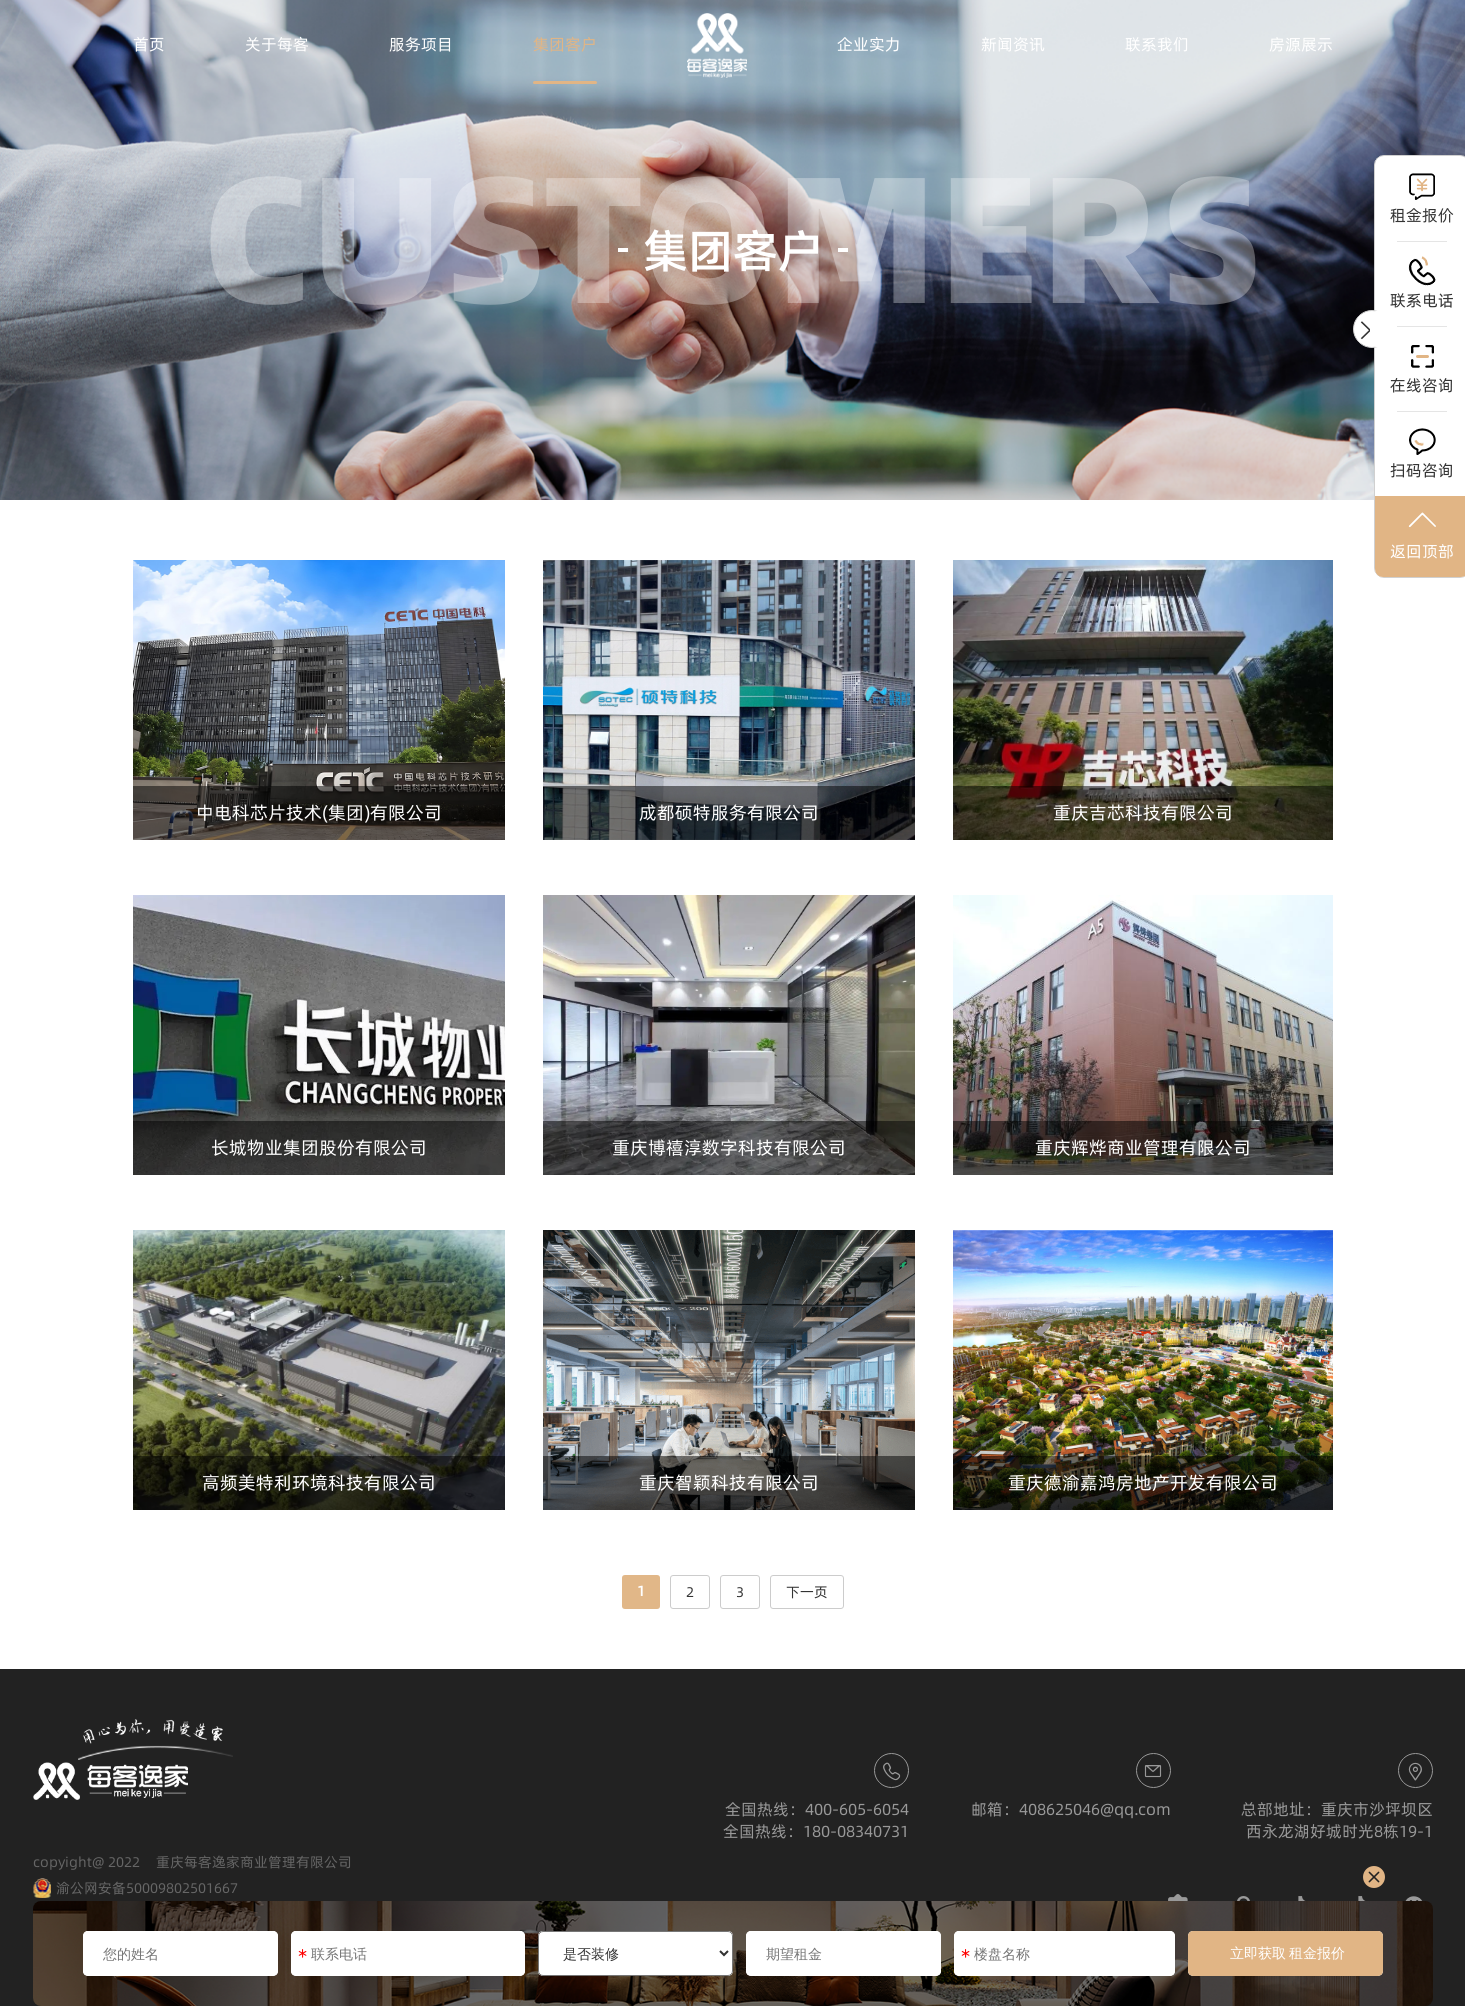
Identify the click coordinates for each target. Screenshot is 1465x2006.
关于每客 (277, 44)
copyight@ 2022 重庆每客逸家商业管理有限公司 (192, 1862)
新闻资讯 (1013, 44)
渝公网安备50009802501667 (135, 1888)
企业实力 (869, 44)
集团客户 (565, 44)
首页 (149, 44)
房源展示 (1301, 44)
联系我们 (1157, 44)
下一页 (807, 1592)
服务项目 (421, 44)
